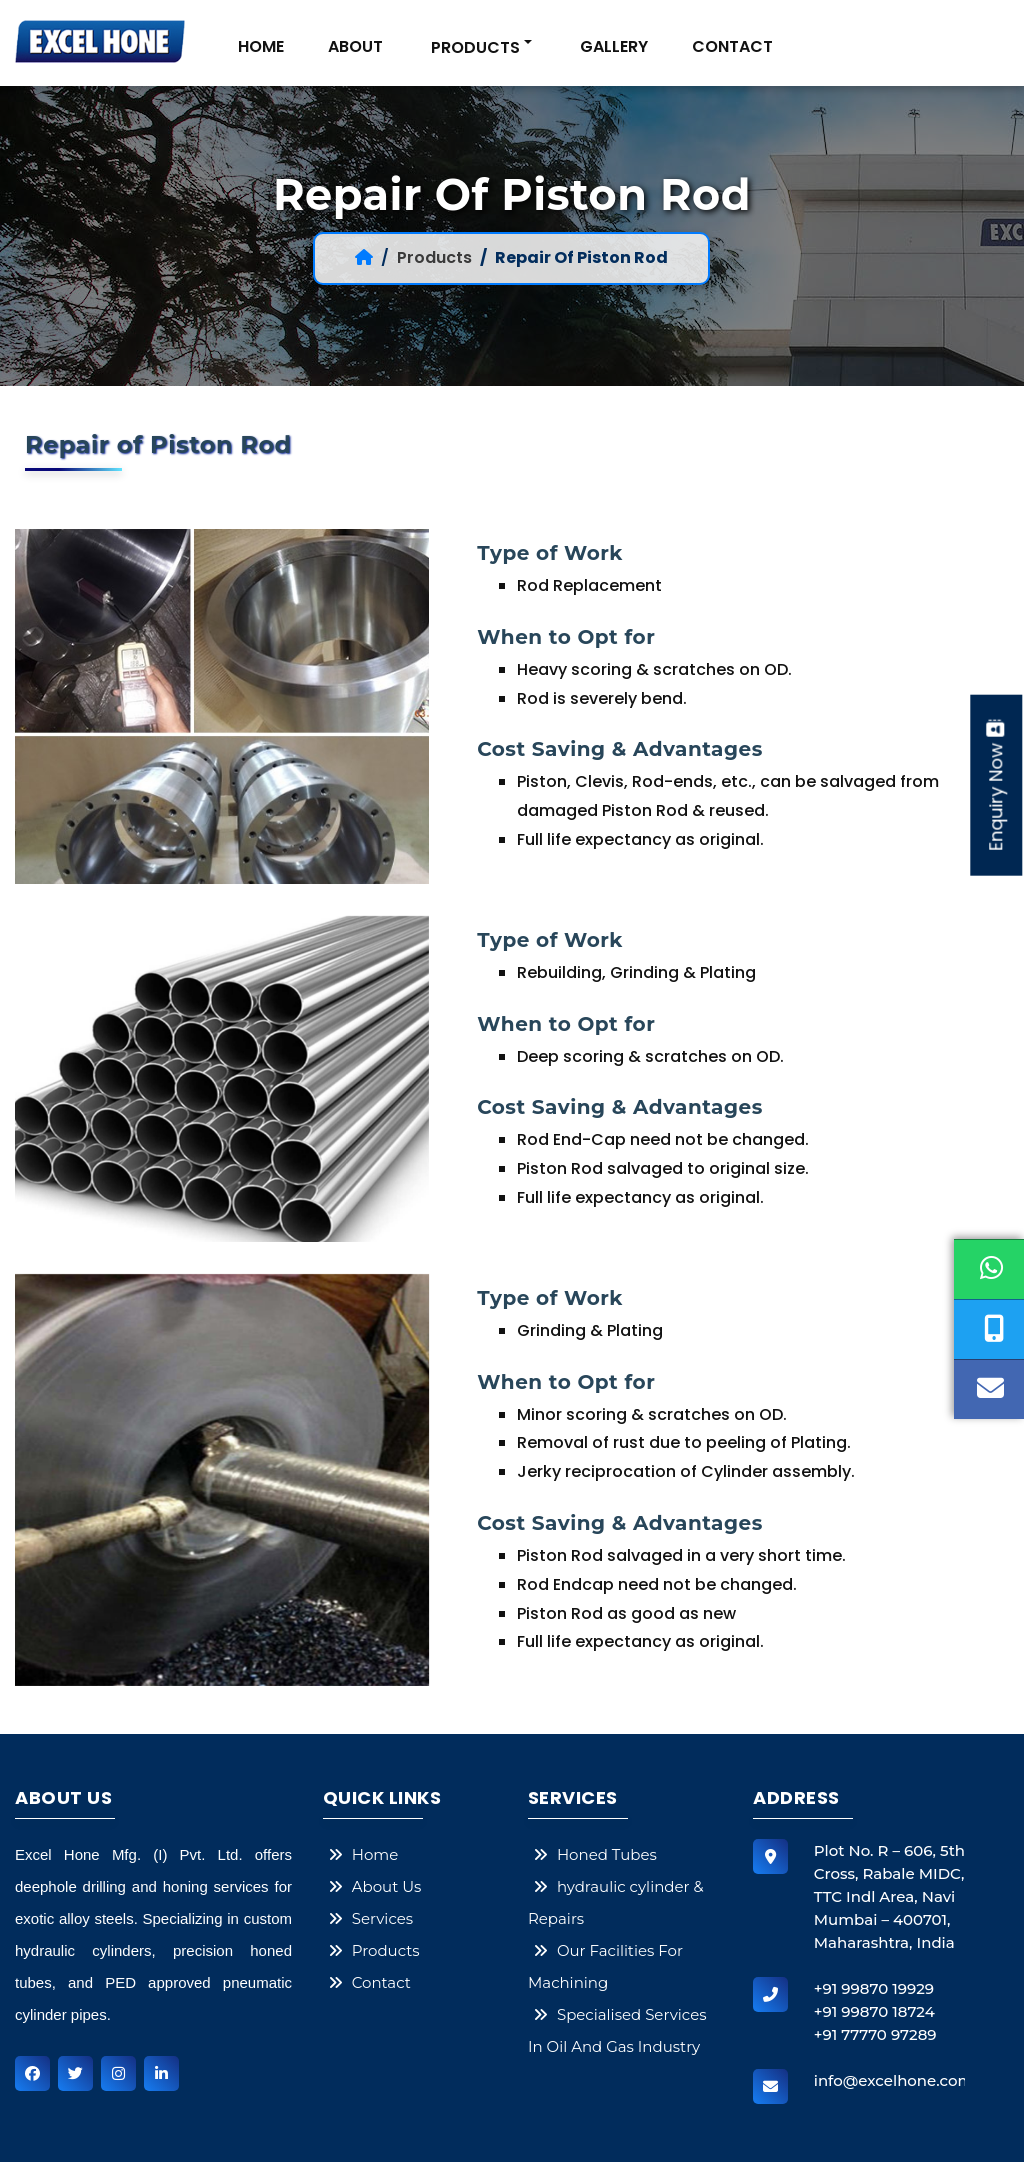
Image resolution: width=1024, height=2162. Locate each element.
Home (261, 46)
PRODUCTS (475, 47)
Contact (732, 46)
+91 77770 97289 (875, 2034)
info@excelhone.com (894, 2080)
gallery (614, 46)
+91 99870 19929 (874, 1988)
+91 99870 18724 (874, 2011)
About (355, 46)
